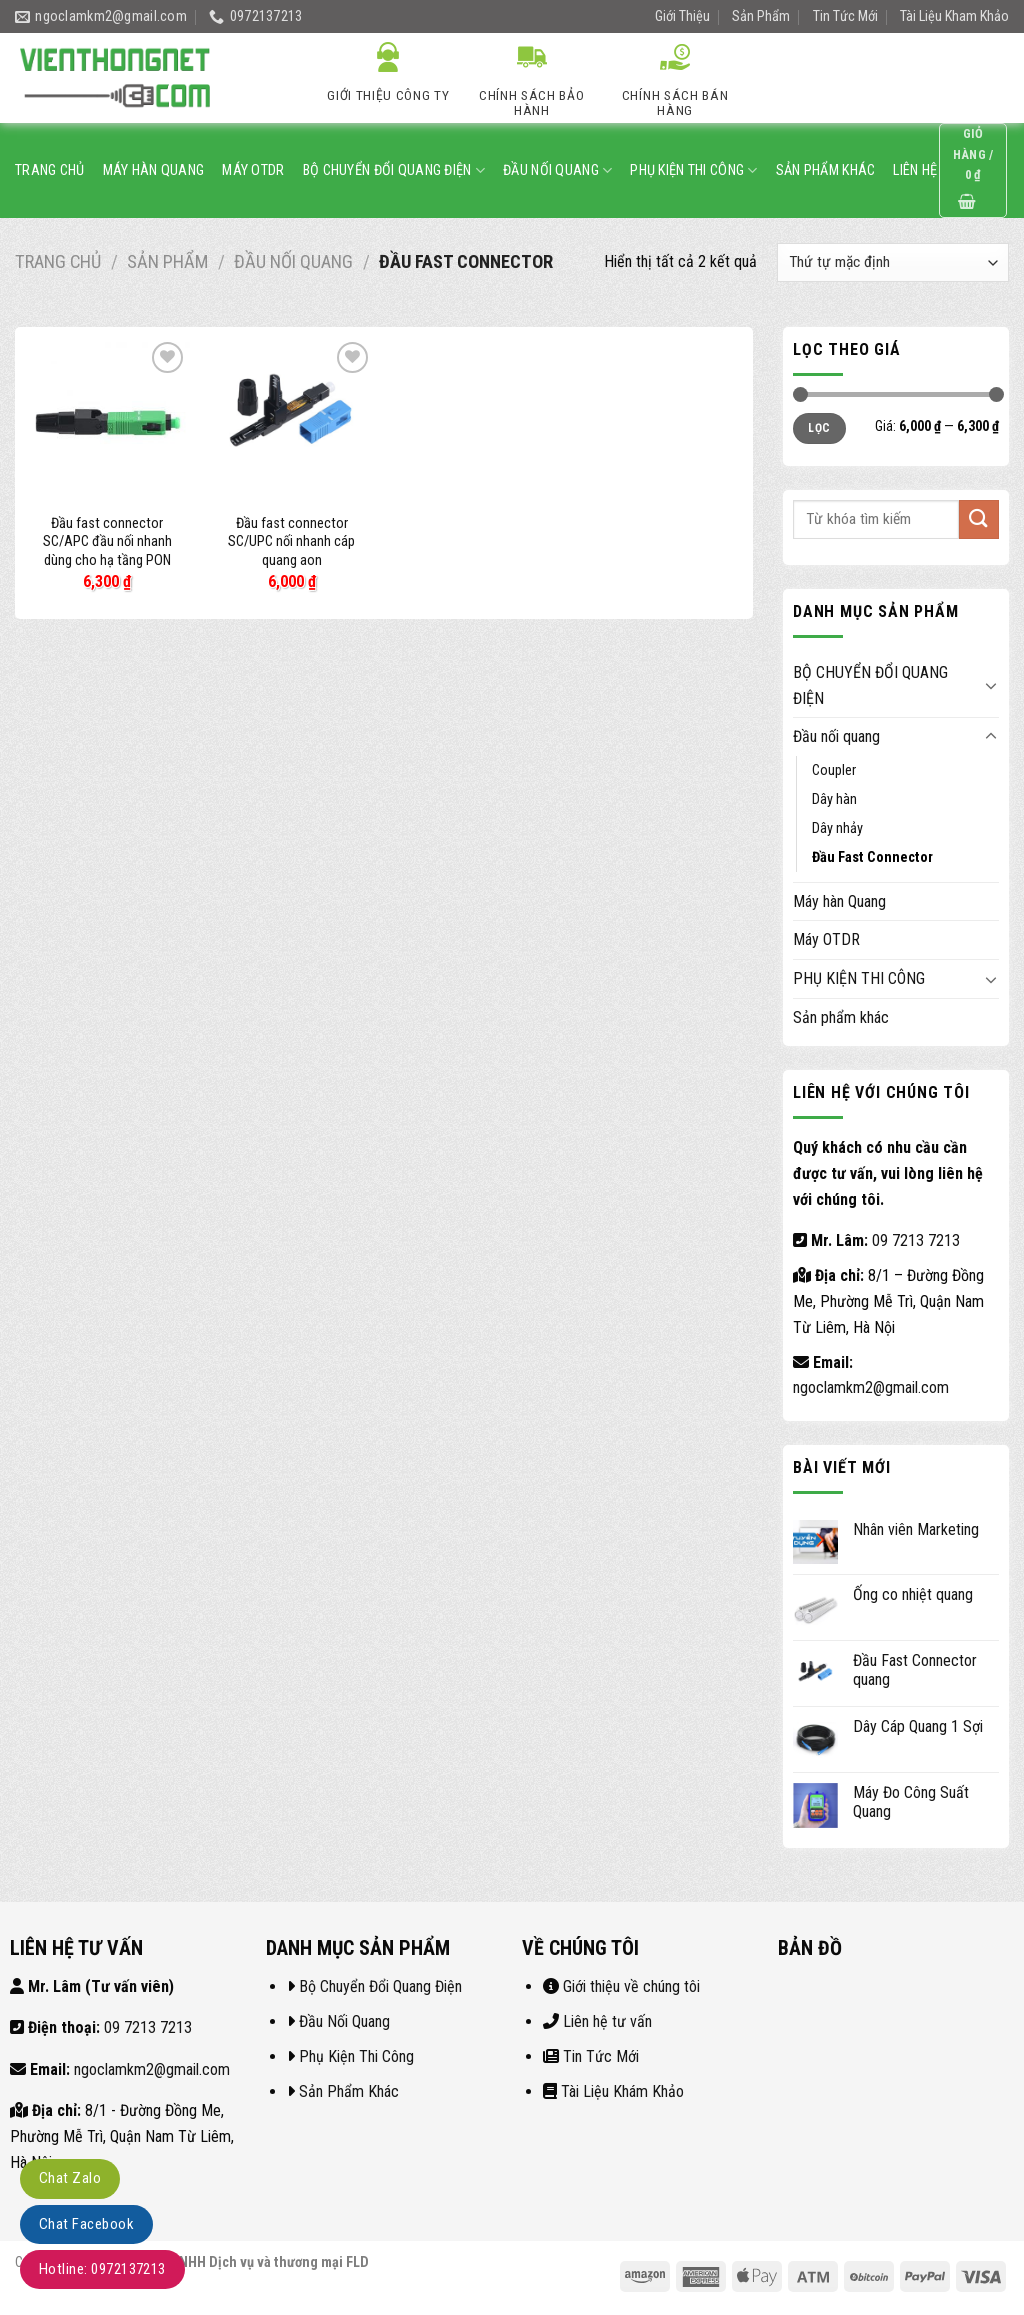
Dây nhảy (837, 828)
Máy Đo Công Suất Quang (911, 1802)
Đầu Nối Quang (344, 2021)
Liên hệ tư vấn (607, 2021)
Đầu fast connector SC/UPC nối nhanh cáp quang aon (291, 542)
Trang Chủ (50, 170)
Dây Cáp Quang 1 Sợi (918, 1726)
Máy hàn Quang (154, 170)
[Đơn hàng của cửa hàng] (893, 262)
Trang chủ (58, 261)
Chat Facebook (86, 2224)
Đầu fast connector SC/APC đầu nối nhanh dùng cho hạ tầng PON (107, 542)
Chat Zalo (70, 2178)
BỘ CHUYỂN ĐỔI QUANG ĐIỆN (394, 170)
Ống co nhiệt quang (913, 1594)
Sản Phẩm (761, 16)
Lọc (819, 428)
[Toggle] (991, 685)
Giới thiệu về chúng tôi (631, 1986)
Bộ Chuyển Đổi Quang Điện (380, 1986)
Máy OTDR (253, 170)
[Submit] (988, 78)
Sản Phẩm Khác (349, 2091)
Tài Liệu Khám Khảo (622, 2091)
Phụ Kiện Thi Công (356, 2056)
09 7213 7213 (916, 1240)
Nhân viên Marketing (916, 1529)
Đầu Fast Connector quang (915, 1670)
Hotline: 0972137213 (102, 2269)
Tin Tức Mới (845, 16)
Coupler (834, 770)
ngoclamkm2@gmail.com (871, 1387)
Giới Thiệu (682, 16)
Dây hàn (834, 799)
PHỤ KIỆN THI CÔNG (693, 170)
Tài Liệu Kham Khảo (954, 16)
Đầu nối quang (557, 170)
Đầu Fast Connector (872, 857)
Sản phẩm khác (826, 170)
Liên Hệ (915, 170)
